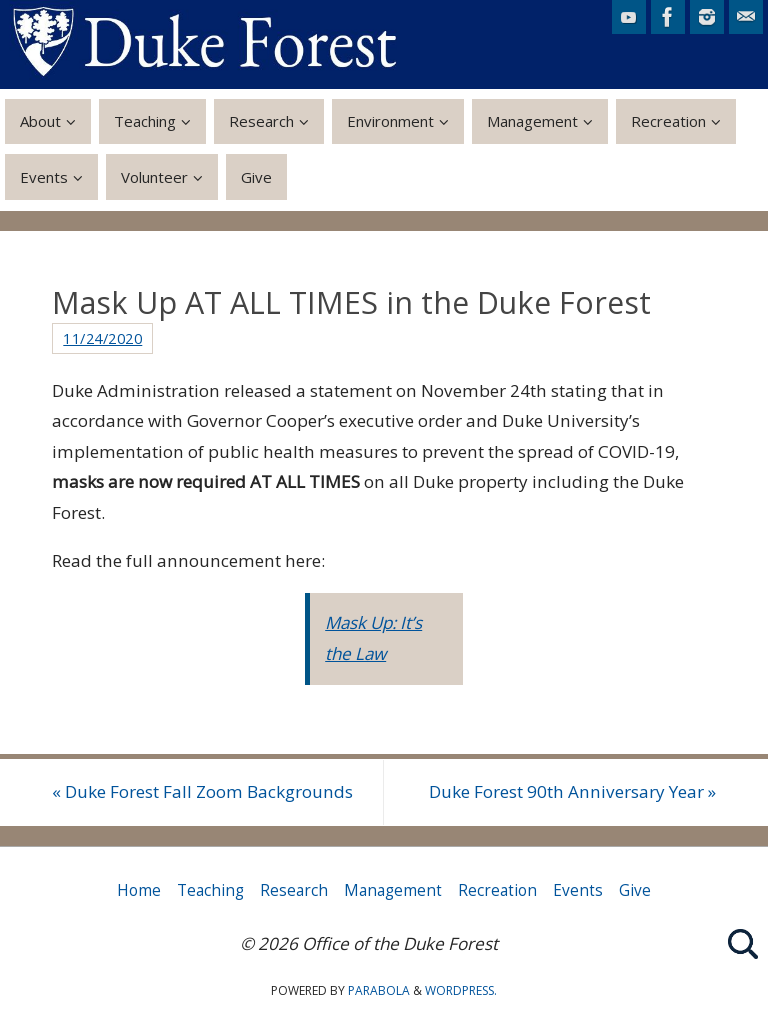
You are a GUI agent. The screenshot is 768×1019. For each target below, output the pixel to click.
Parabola (379, 990)
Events (578, 890)
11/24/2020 (102, 338)
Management (393, 890)
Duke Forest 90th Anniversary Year (572, 791)
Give (635, 890)
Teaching (210, 890)
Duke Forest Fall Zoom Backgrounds (202, 791)
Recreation (497, 890)
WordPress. (461, 990)
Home (139, 890)
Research (294, 890)
